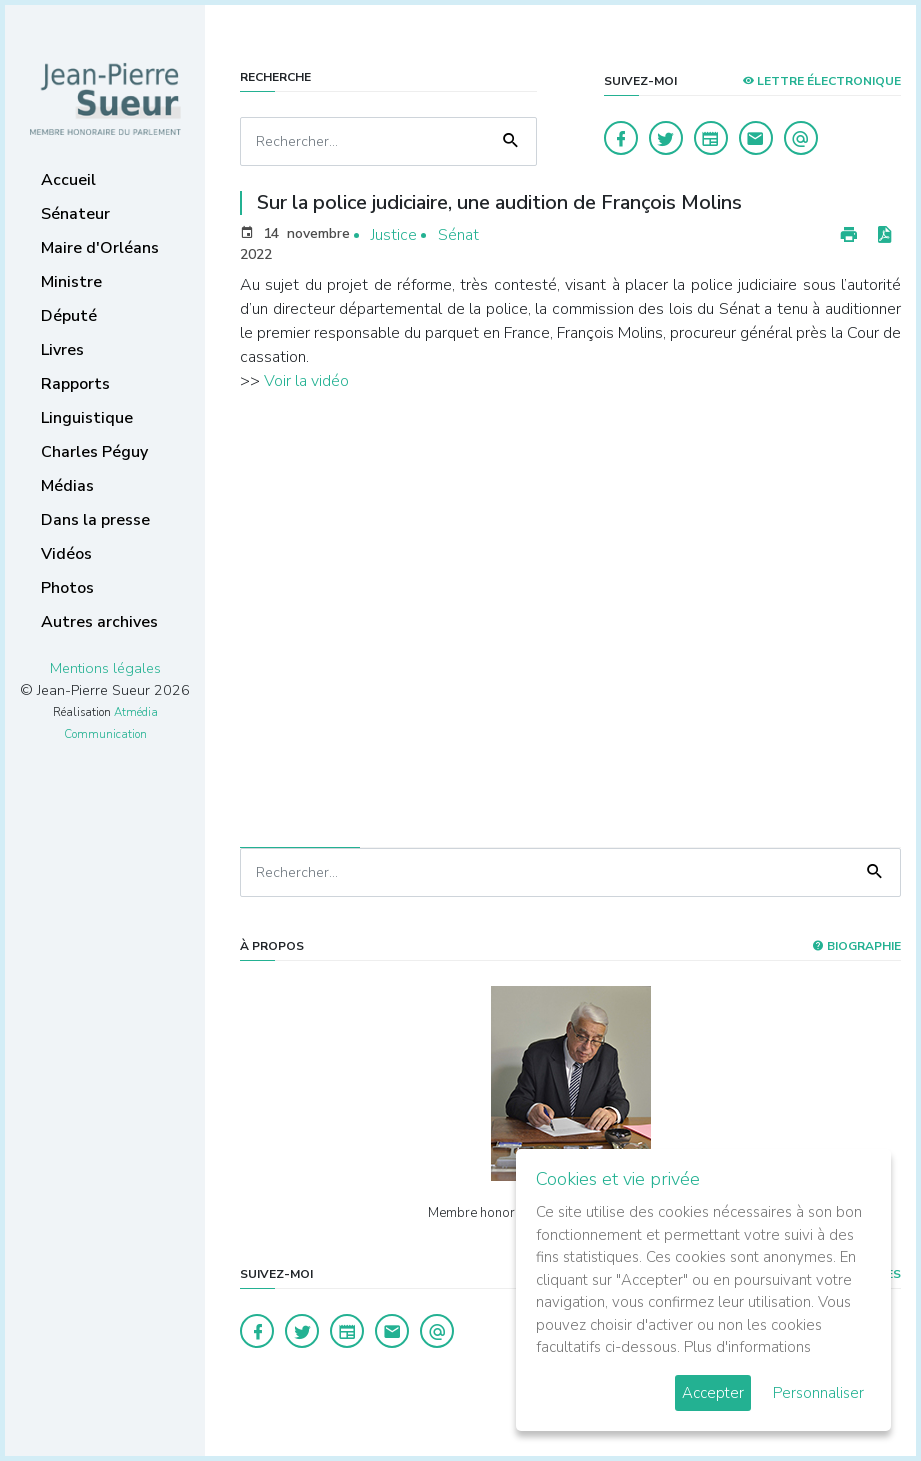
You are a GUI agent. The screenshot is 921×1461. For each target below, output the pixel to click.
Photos (67, 588)
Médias (67, 486)
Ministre (71, 282)
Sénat (458, 235)
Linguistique (87, 418)
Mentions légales (105, 668)
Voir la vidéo (306, 381)
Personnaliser (818, 1393)
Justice (394, 235)
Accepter (713, 1393)
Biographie (856, 946)
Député (69, 316)
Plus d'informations (747, 1347)
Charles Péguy (94, 452)
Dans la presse (95, 520)
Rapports (75, 384)
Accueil (68, 180)
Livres (62, 350)
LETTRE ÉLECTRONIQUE (821, 81)
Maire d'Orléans (100, 248)
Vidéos (66, 554)
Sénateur (75, 214)
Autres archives (99, 622)
